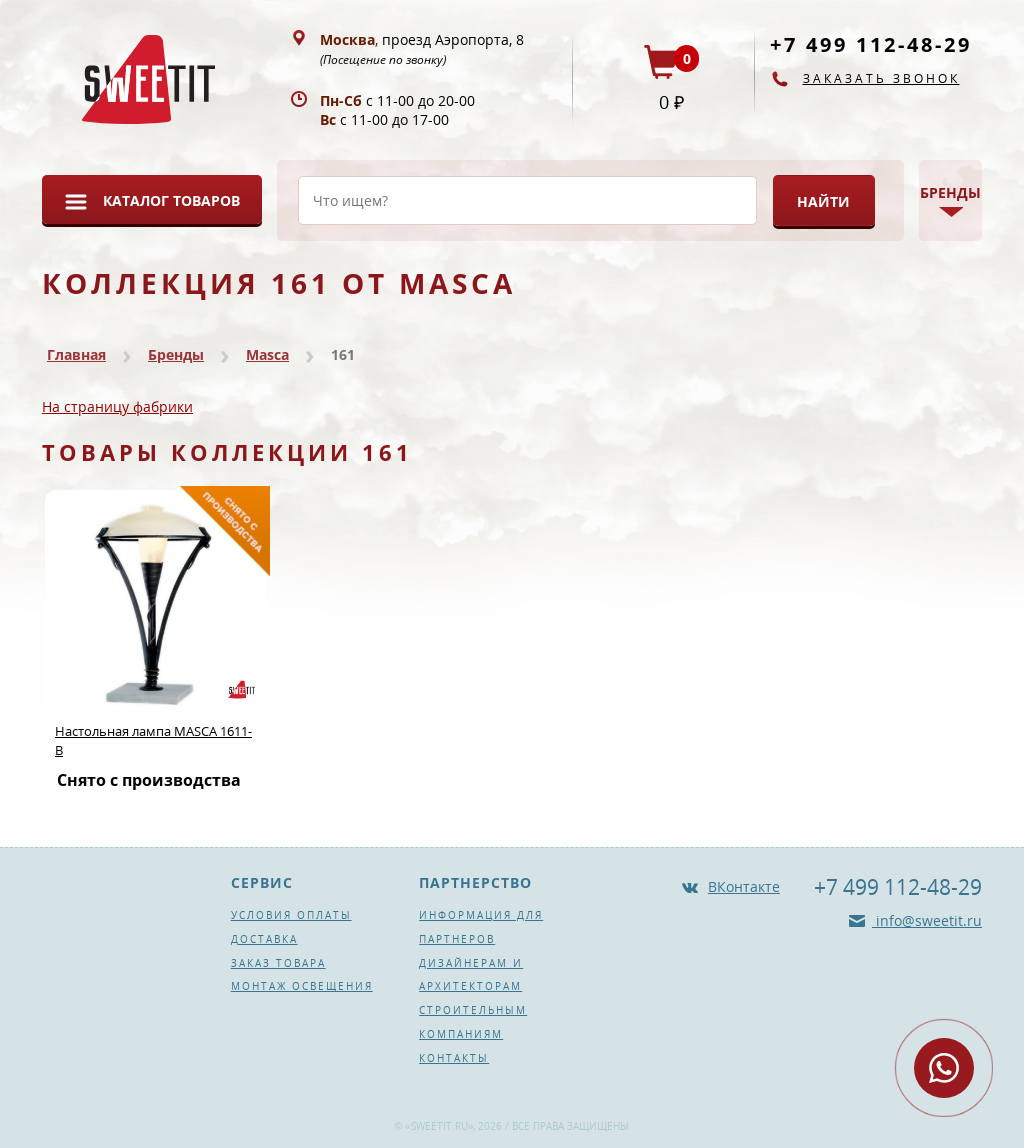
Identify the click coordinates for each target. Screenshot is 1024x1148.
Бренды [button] (950, 192)
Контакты (454, 1058)
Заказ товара (278, 963)
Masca (267, 354)
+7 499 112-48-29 (871, 44)
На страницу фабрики (117, 406)
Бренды (176, 354)
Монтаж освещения (302, 986)
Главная (76, 354)
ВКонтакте (744, 886)
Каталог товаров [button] (171, 200)
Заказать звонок (881, 78)
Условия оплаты (291, 915)
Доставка (264, 939)
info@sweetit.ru (927, 920)
